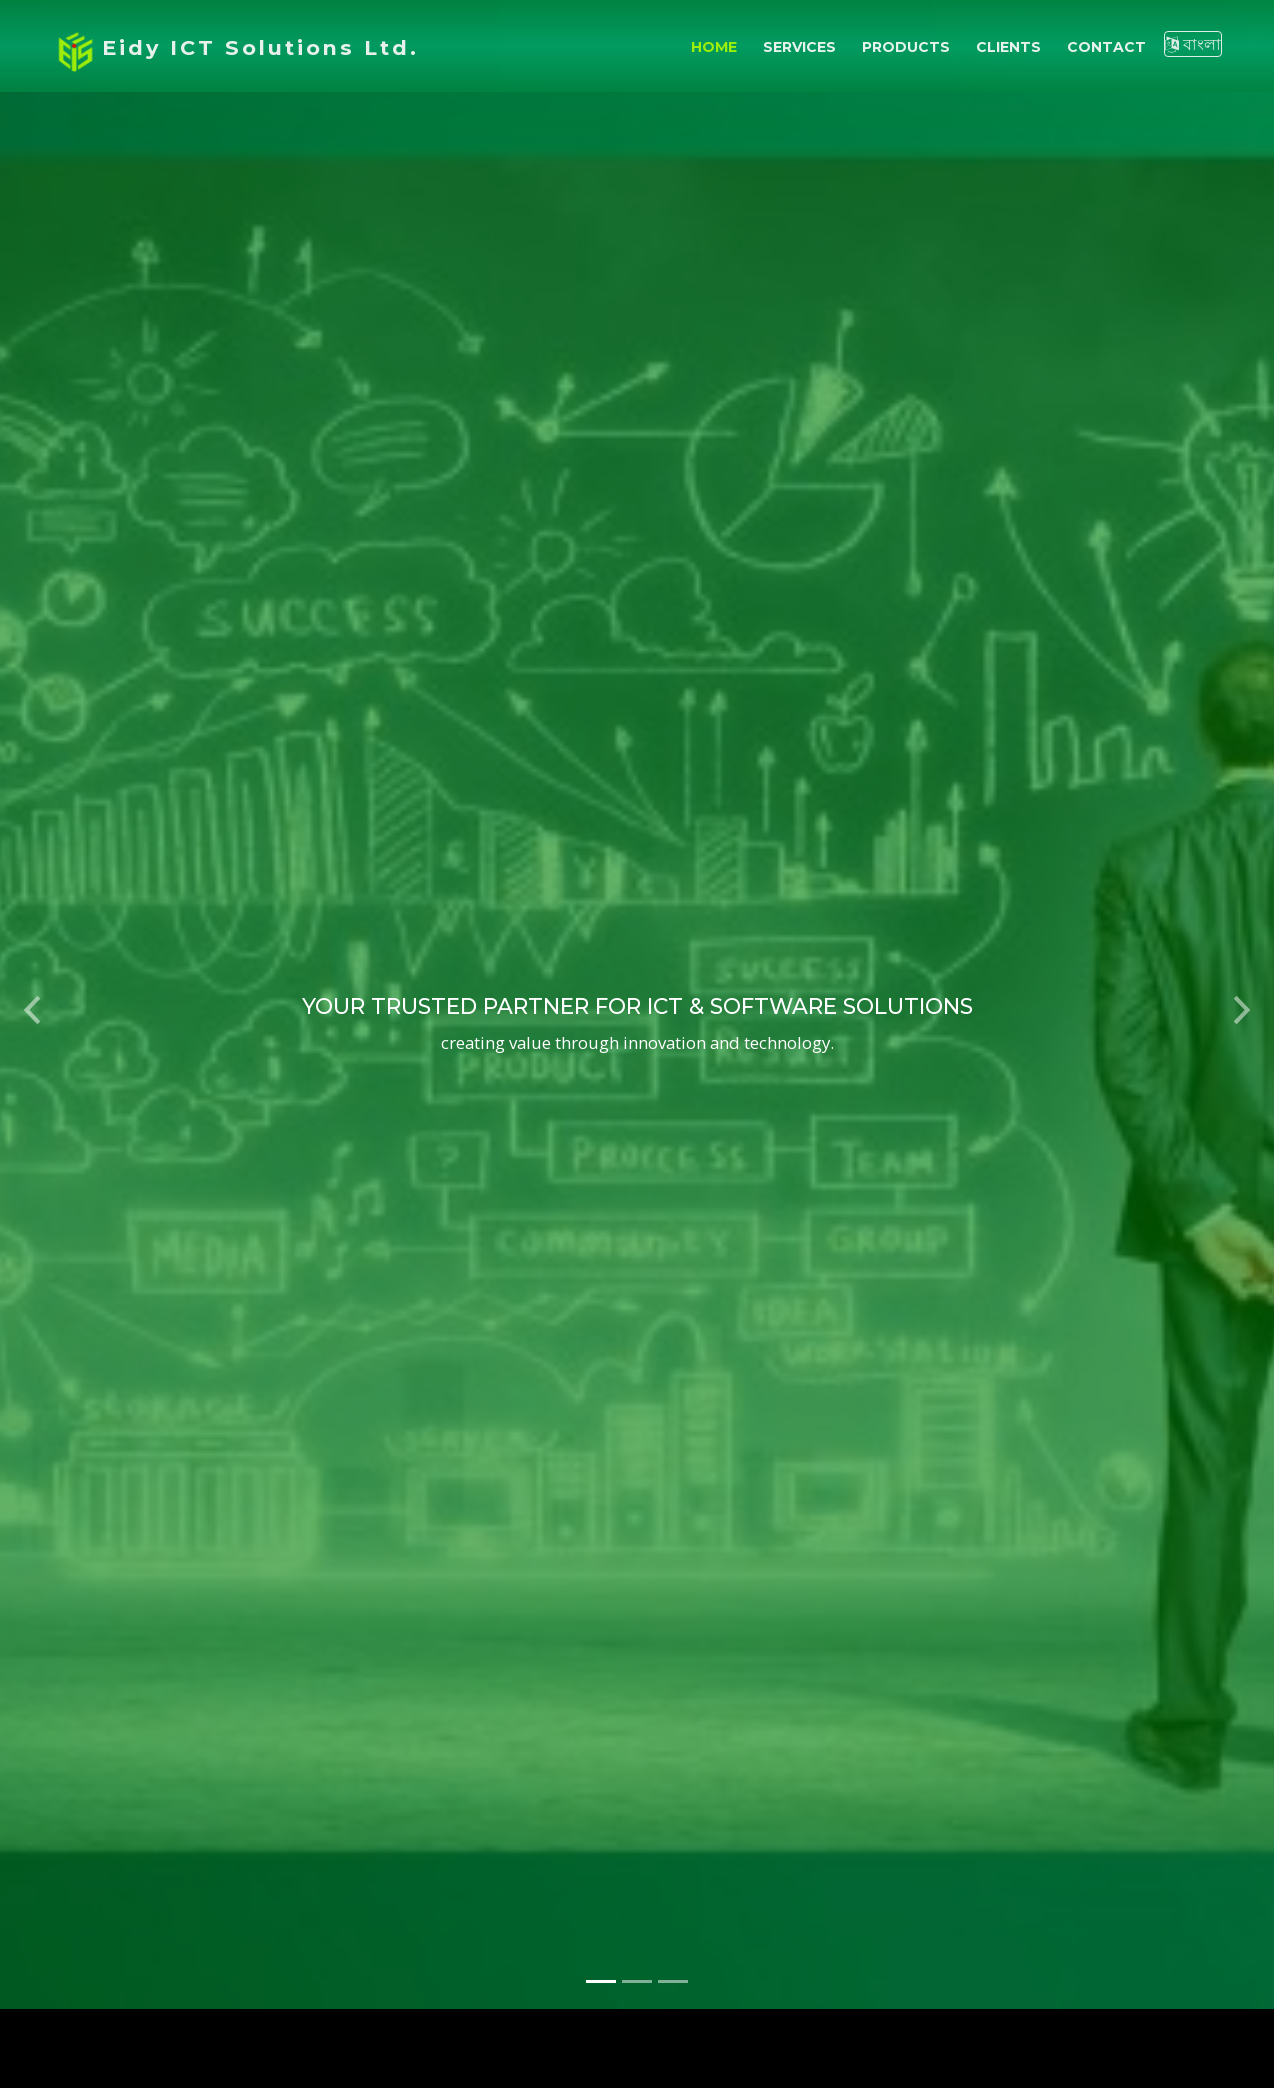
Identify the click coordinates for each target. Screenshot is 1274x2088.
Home (714, 47)
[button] (32, 992)
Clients (1008, 47)
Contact (1106, 47)
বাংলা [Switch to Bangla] (1193, 44)
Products (906, 47)
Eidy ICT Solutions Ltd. (260, 47)
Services (799, 47)
